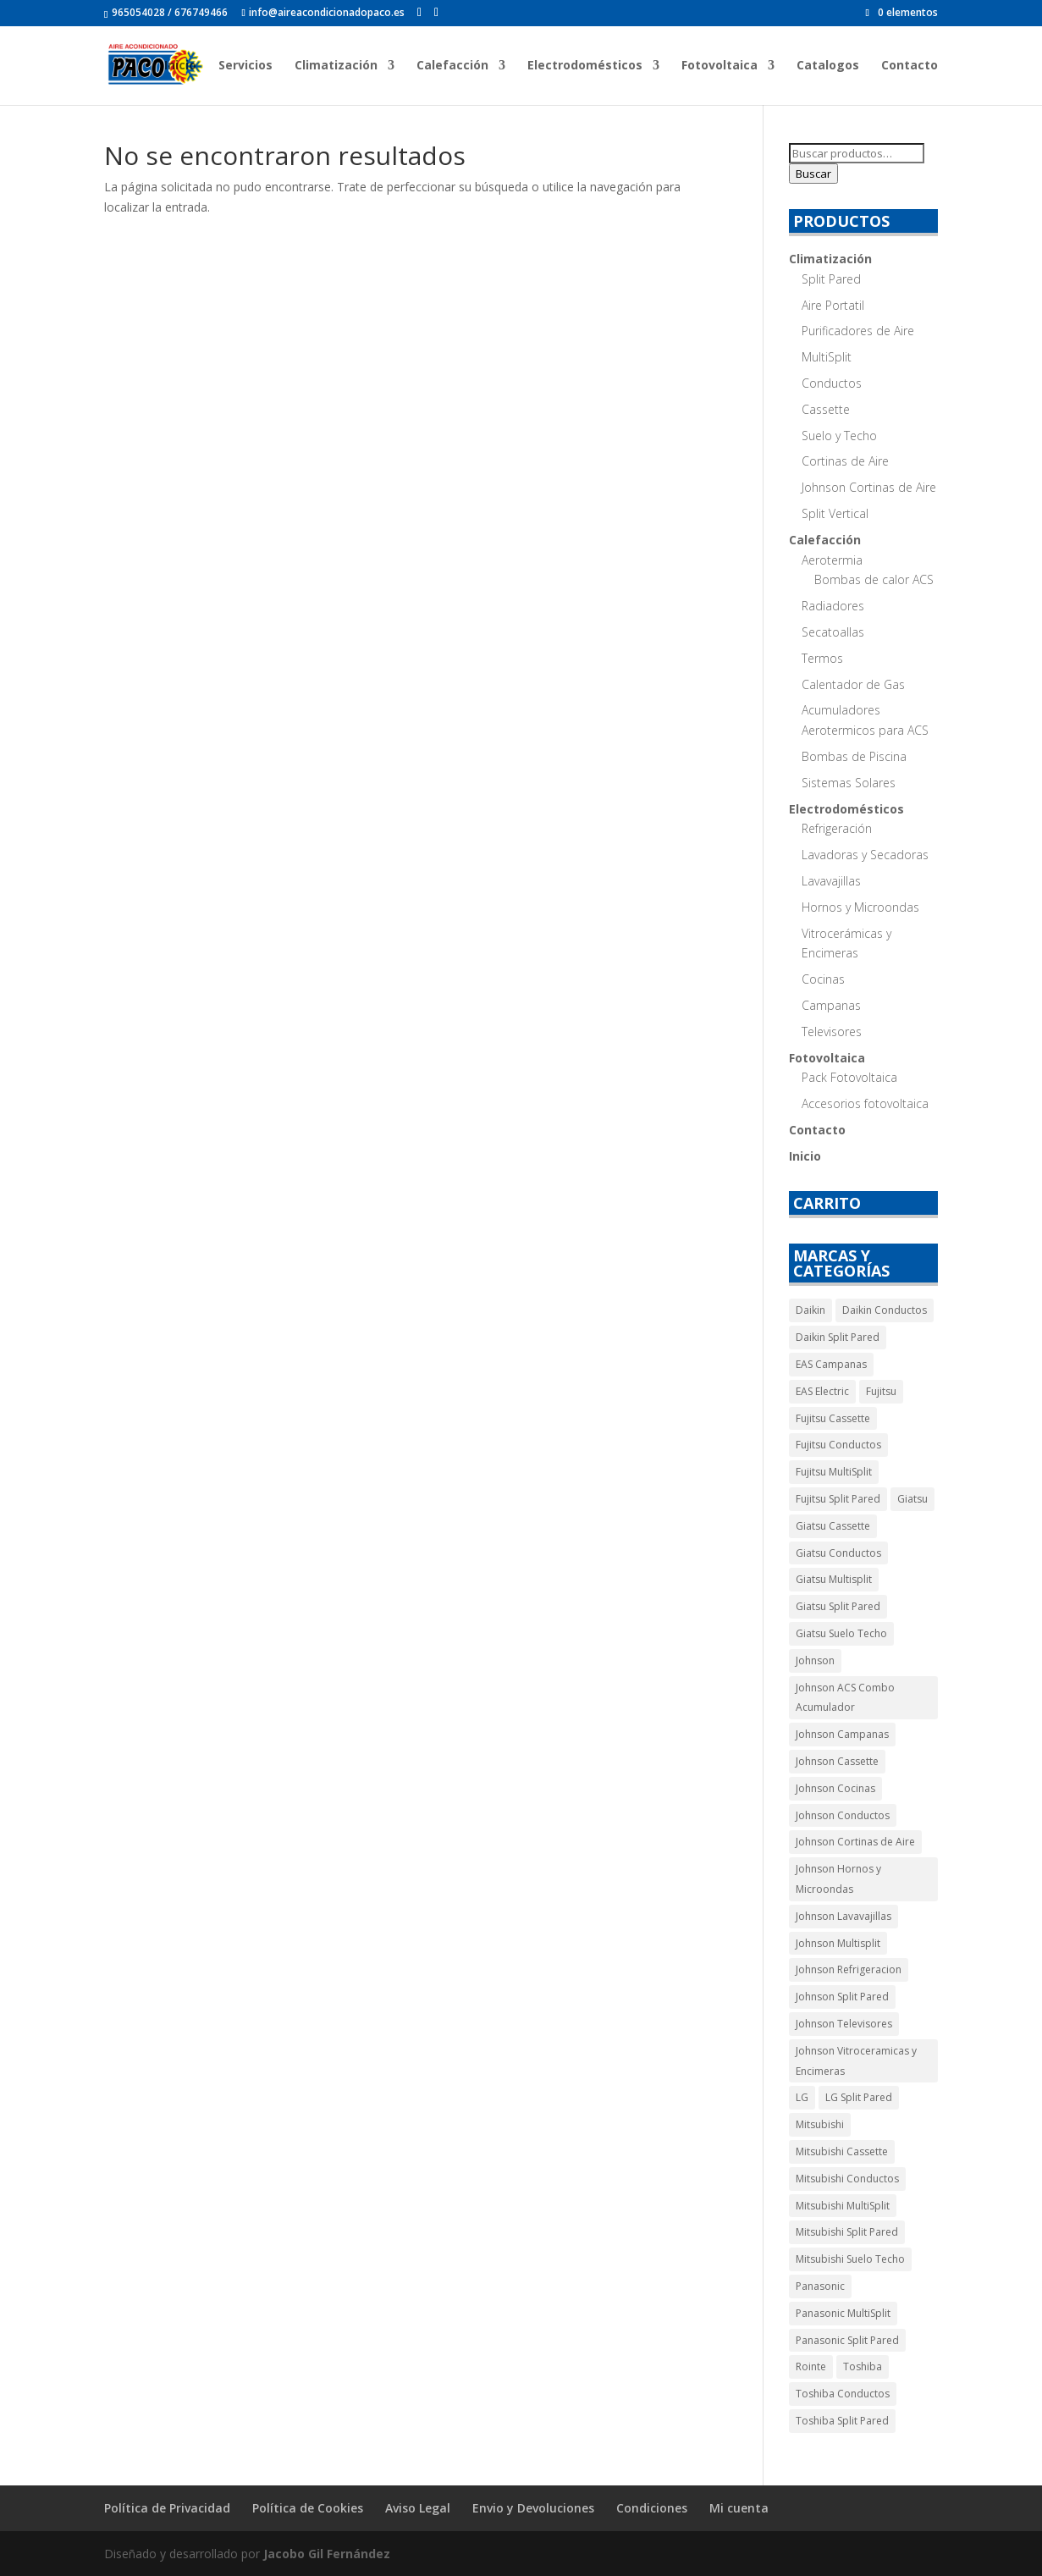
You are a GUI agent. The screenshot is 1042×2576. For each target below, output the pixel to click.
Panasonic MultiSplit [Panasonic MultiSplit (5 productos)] (843, 2313)
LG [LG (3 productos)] (802, 2097)
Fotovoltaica (719, 66)
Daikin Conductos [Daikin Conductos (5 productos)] (884, 1310)
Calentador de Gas (853, 684)
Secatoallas (833, 632)
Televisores (832, 1031)
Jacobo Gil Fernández (326, 2554)
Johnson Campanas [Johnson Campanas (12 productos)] (842, 1734)
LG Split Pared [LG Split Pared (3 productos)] (858, 2097)
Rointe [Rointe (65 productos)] (811, 2366)
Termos (822, 658)
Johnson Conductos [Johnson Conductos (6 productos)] (843, 1815)
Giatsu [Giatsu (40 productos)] (912, 1499)
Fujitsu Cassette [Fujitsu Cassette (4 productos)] (833, 1418)
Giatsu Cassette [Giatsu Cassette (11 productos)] (833, 1526)
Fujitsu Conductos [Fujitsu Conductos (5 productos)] (838, 1444)
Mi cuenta (739, 2508)
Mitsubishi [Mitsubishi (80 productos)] (820, 2124)
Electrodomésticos (584, 66)
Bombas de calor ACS (874, 579)
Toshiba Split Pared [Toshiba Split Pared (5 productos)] (842, 2420)
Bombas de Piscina (854, 756)
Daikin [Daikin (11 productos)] (810, 1310)
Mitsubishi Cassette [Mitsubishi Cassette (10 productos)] (842, 2151)
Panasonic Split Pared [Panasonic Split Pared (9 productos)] (847, 2340)
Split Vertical (835, 513)
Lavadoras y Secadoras (865, 855)
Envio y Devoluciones (533, 2508)
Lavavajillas (831, 881)
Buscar (813, 173)
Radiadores (833, 606)
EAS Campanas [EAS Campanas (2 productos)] (831, 1364)
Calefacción (452, 66)
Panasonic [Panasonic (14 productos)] (820, 2286)
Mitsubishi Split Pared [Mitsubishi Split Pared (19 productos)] (847, 2232)
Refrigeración (837, 828)
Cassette (826, 409)
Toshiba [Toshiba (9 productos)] (862, 2366)
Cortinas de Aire (845, 461)
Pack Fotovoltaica (849, 1077)
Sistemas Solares (849, 783)
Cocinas (823, 979)
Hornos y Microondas (860, 907)
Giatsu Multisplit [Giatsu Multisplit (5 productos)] (834, 1579)
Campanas (831, 1005)
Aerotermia (832, 560)
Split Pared (831, 279)
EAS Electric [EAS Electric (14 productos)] (822, 1391)
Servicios (245, 66)
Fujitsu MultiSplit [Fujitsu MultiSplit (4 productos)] (834, 1472)
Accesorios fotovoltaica (865, 1103)
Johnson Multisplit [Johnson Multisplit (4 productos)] (838, 1943)
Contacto (909, 66)
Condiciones (651, 2508)
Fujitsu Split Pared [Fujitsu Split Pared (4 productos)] (838, 1499)
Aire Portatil (833, 305)
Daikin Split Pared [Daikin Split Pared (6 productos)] (837, 1337)
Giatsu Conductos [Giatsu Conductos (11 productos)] (838, 1553)
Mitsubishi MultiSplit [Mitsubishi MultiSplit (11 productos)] (843, 2205)
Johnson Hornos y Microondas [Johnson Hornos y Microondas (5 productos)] (838, 1879)
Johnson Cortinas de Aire (869, 487)
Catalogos (828, 66)
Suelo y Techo (839, 435)
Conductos (832, 383)
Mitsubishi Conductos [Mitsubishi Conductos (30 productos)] (847, 2178)
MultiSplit (827, 357)
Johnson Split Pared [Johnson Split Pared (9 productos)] (842, 1996)
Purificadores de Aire (858, 331)
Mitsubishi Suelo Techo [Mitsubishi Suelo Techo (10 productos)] (850, 2259)
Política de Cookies (307, 2508)
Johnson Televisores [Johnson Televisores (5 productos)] (844, 2023)
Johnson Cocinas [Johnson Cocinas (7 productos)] (835, 1788)
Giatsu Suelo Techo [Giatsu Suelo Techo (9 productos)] (841, 1633)
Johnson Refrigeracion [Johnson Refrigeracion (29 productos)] (848, 1969)
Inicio (180, 66)
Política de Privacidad (167, 2508)
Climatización (336, 66)
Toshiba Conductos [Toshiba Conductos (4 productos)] (843, 2393)
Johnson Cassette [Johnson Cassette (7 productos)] (837, 1761)
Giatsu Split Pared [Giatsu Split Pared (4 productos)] (838, 1606)
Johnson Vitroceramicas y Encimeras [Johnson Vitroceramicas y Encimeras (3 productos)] (856, 2061)
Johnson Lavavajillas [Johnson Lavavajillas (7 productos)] (843, 1916)
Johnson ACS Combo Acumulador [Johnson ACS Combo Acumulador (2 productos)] (845, 1697)
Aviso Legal (417, 2508)
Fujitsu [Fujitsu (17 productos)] (881, 1391)
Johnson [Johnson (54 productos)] (815, 1660)
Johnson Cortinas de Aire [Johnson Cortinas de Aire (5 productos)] (855, 1841)
